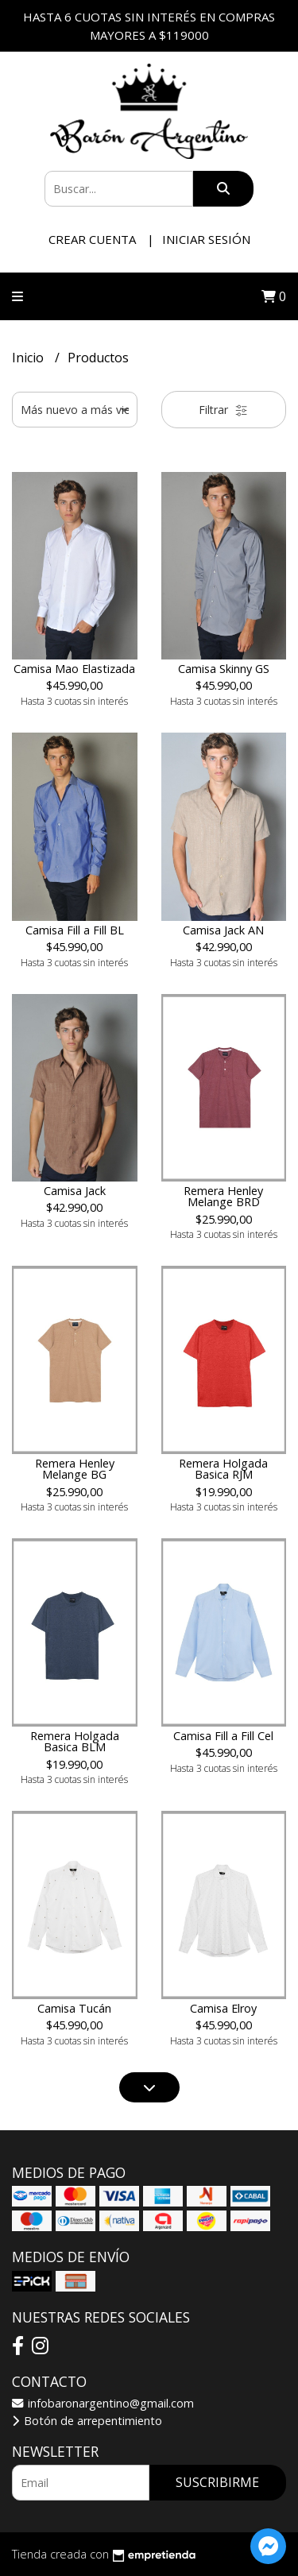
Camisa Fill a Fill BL (74, 930)
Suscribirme (217, 2482)
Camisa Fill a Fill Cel (223, 1735)
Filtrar (223, 409)
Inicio (29, 357)
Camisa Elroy (223, 2008)
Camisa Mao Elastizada (74, 668)
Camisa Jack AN (223, 930)
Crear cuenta (92, 239)
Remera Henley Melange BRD (223, 1196)
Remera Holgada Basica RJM (223, 1469)
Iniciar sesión (206, 239)
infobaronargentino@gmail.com (103, 2403)
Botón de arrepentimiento (87, 2420)
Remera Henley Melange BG (74, 1469)
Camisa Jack (75, 1190)
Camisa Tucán (74, 2008)
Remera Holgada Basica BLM (74, 1741)
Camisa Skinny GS (223, 668)
